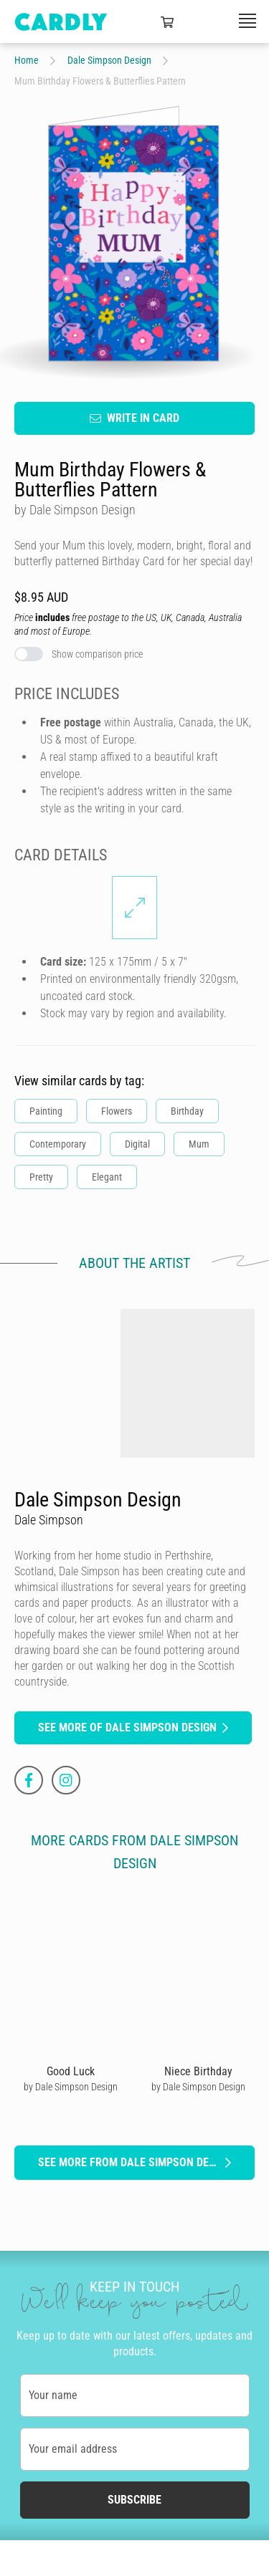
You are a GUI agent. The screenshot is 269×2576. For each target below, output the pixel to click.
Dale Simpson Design (109, 60)
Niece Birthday (198, 2070)
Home (26, 60)
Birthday (187, 1110)
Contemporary (57, 1143)
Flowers (116, 1110)
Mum (199, 1143)
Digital (137, 1143)
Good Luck (71, 2070)
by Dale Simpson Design (71, 2086)
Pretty (41, 1176)
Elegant (107, 1176)
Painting (45, 1110)
